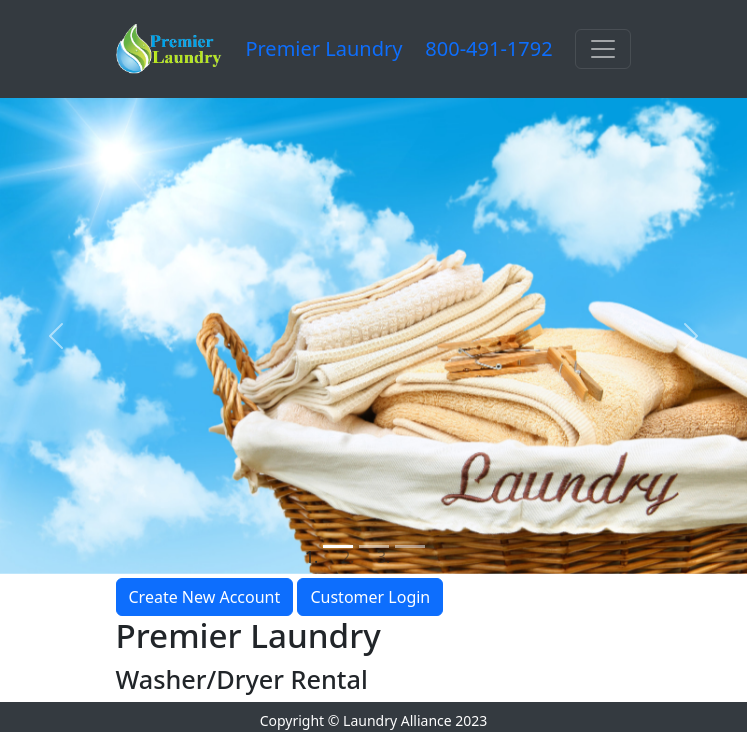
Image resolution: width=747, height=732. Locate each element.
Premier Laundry (323, 48)
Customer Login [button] (370, 597)
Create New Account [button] (205, 597)
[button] (56, 336)
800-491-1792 (488, 48)
